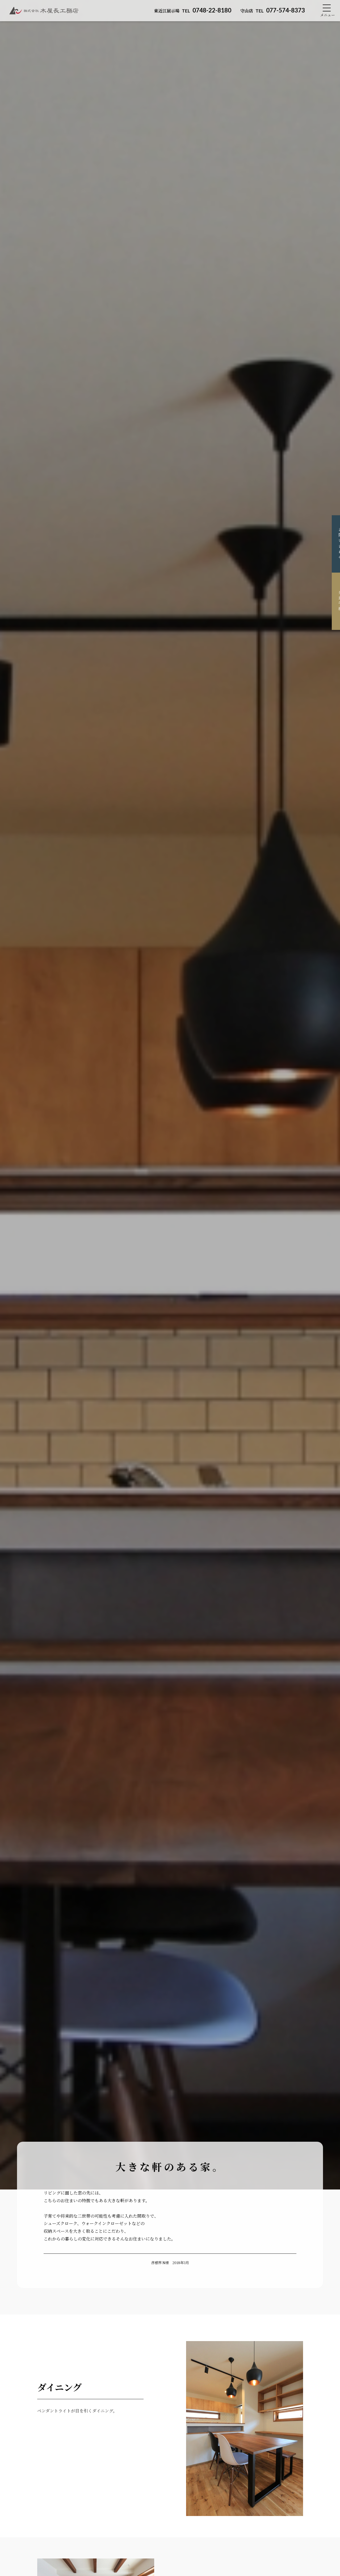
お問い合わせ (332, 543)
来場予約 (332, 601)
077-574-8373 (272, 10)
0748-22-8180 (192, 10)
